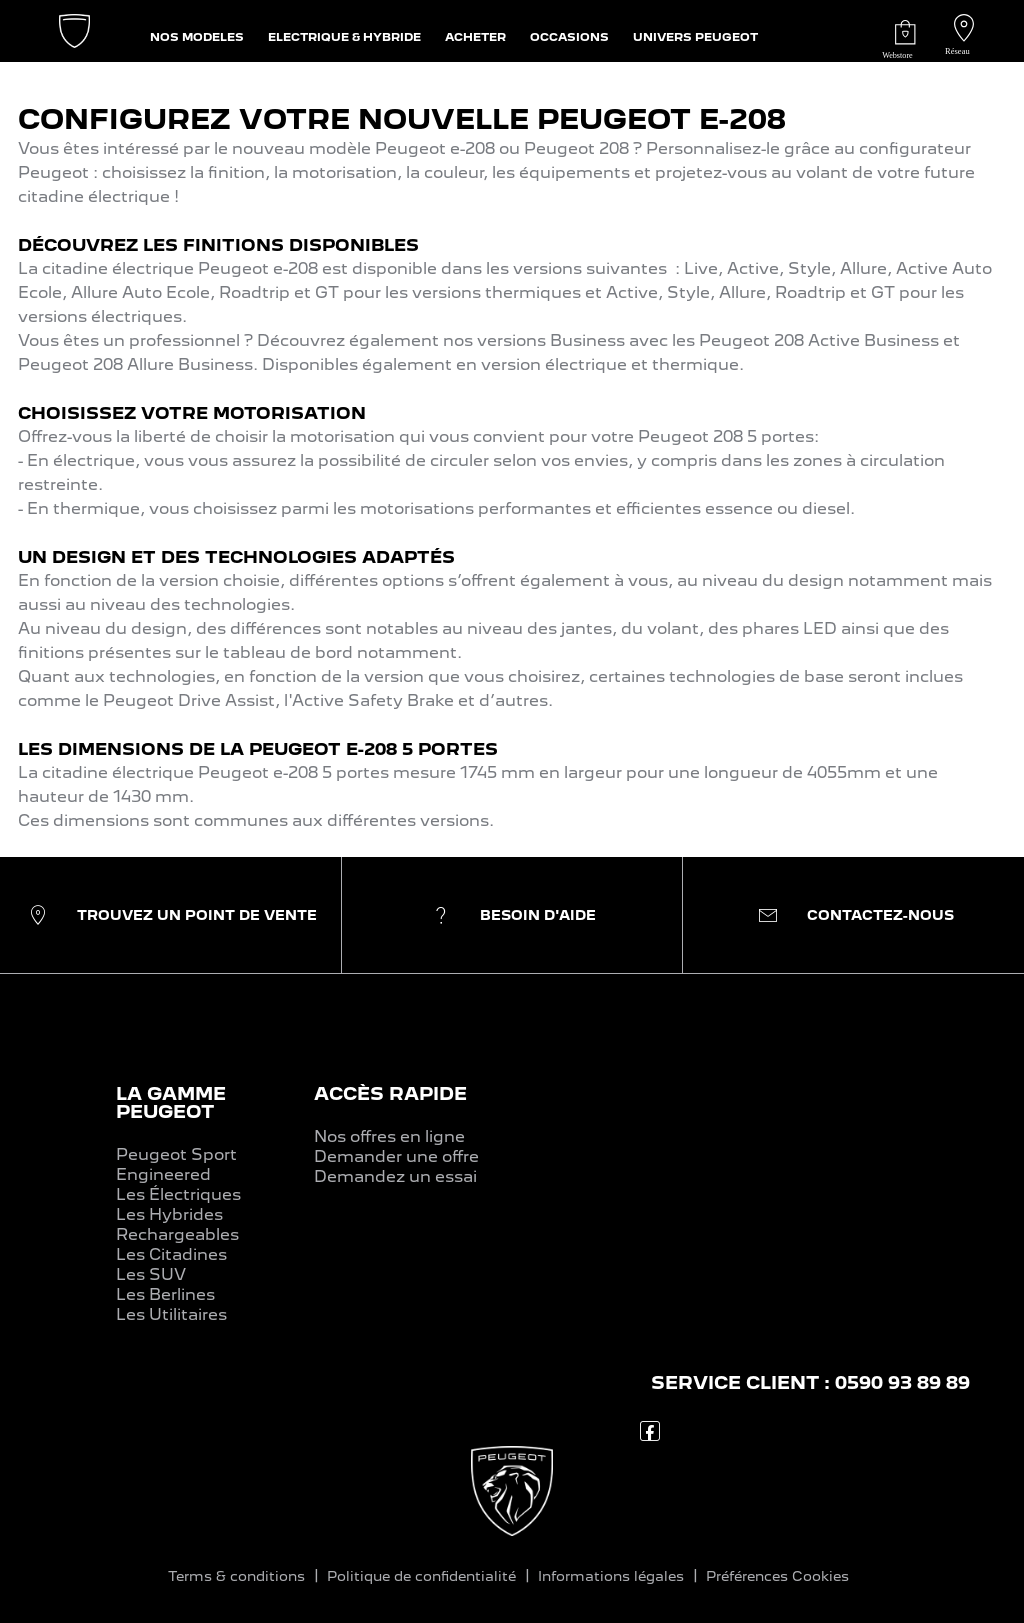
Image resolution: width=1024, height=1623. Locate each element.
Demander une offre (396, 1156)
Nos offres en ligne (389, 1136)
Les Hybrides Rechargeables (177, 1224)
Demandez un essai (395, 1176)
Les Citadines (171, 1254)
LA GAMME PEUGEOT (171, 1102)
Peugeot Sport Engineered (176, 1164)
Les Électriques (178, 1194)
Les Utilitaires (171, 1314)
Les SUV (151, 1274)
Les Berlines (165, 1294)
